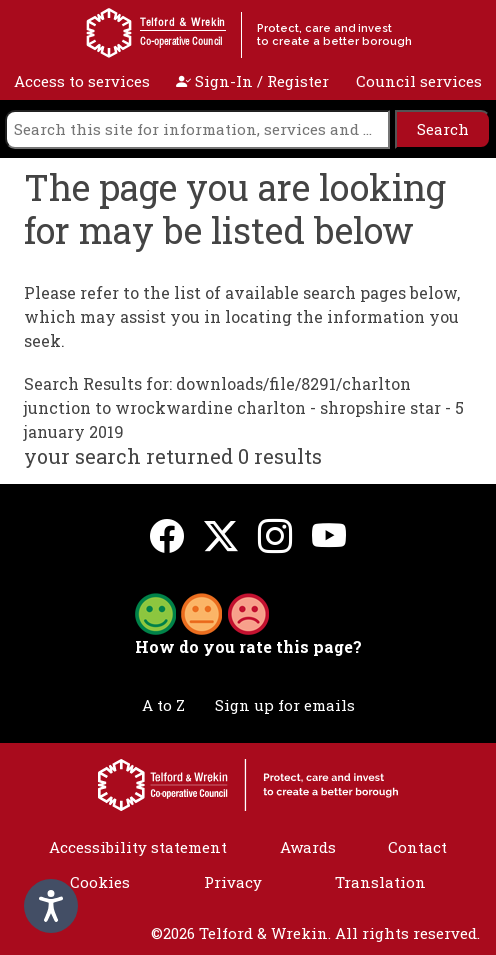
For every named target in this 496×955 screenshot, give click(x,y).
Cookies (100, 882)
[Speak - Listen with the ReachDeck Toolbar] (51, 906)
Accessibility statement (138, 847)
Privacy (233, 882)
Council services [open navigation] (419, 81)
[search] (197, 129)
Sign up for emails (285, 705)
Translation (380, 882)
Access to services (82, 81)
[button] (202, 612)
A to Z (163, 705)
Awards (308, 847)
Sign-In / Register (252, 81)
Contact (417, 847)
